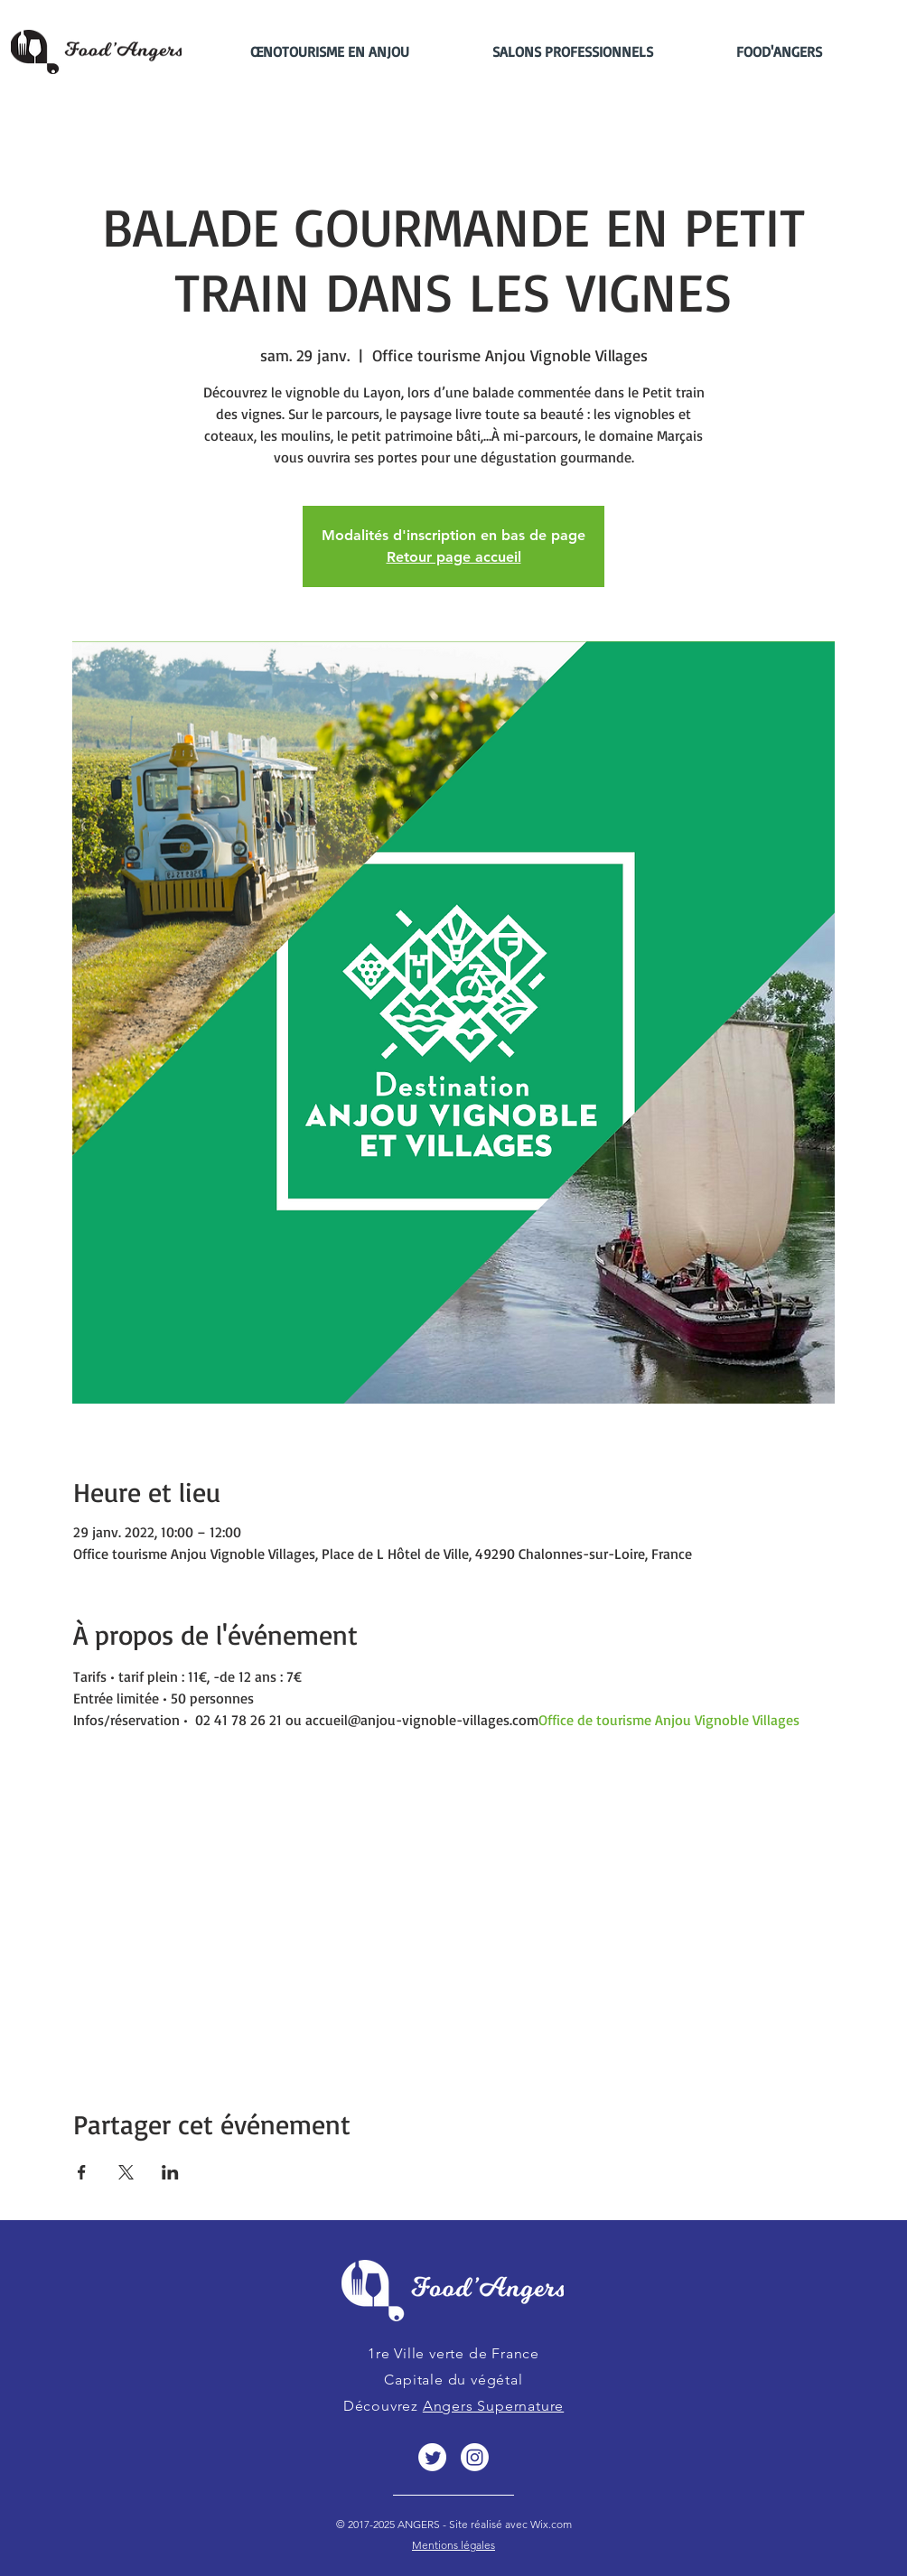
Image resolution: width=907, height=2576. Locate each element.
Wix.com (550, 2524)
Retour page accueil (454, 556)
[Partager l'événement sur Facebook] (81, 2172)
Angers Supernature (493, 2405)
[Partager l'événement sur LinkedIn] (170, 2172)
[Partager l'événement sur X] (126, 2172)
